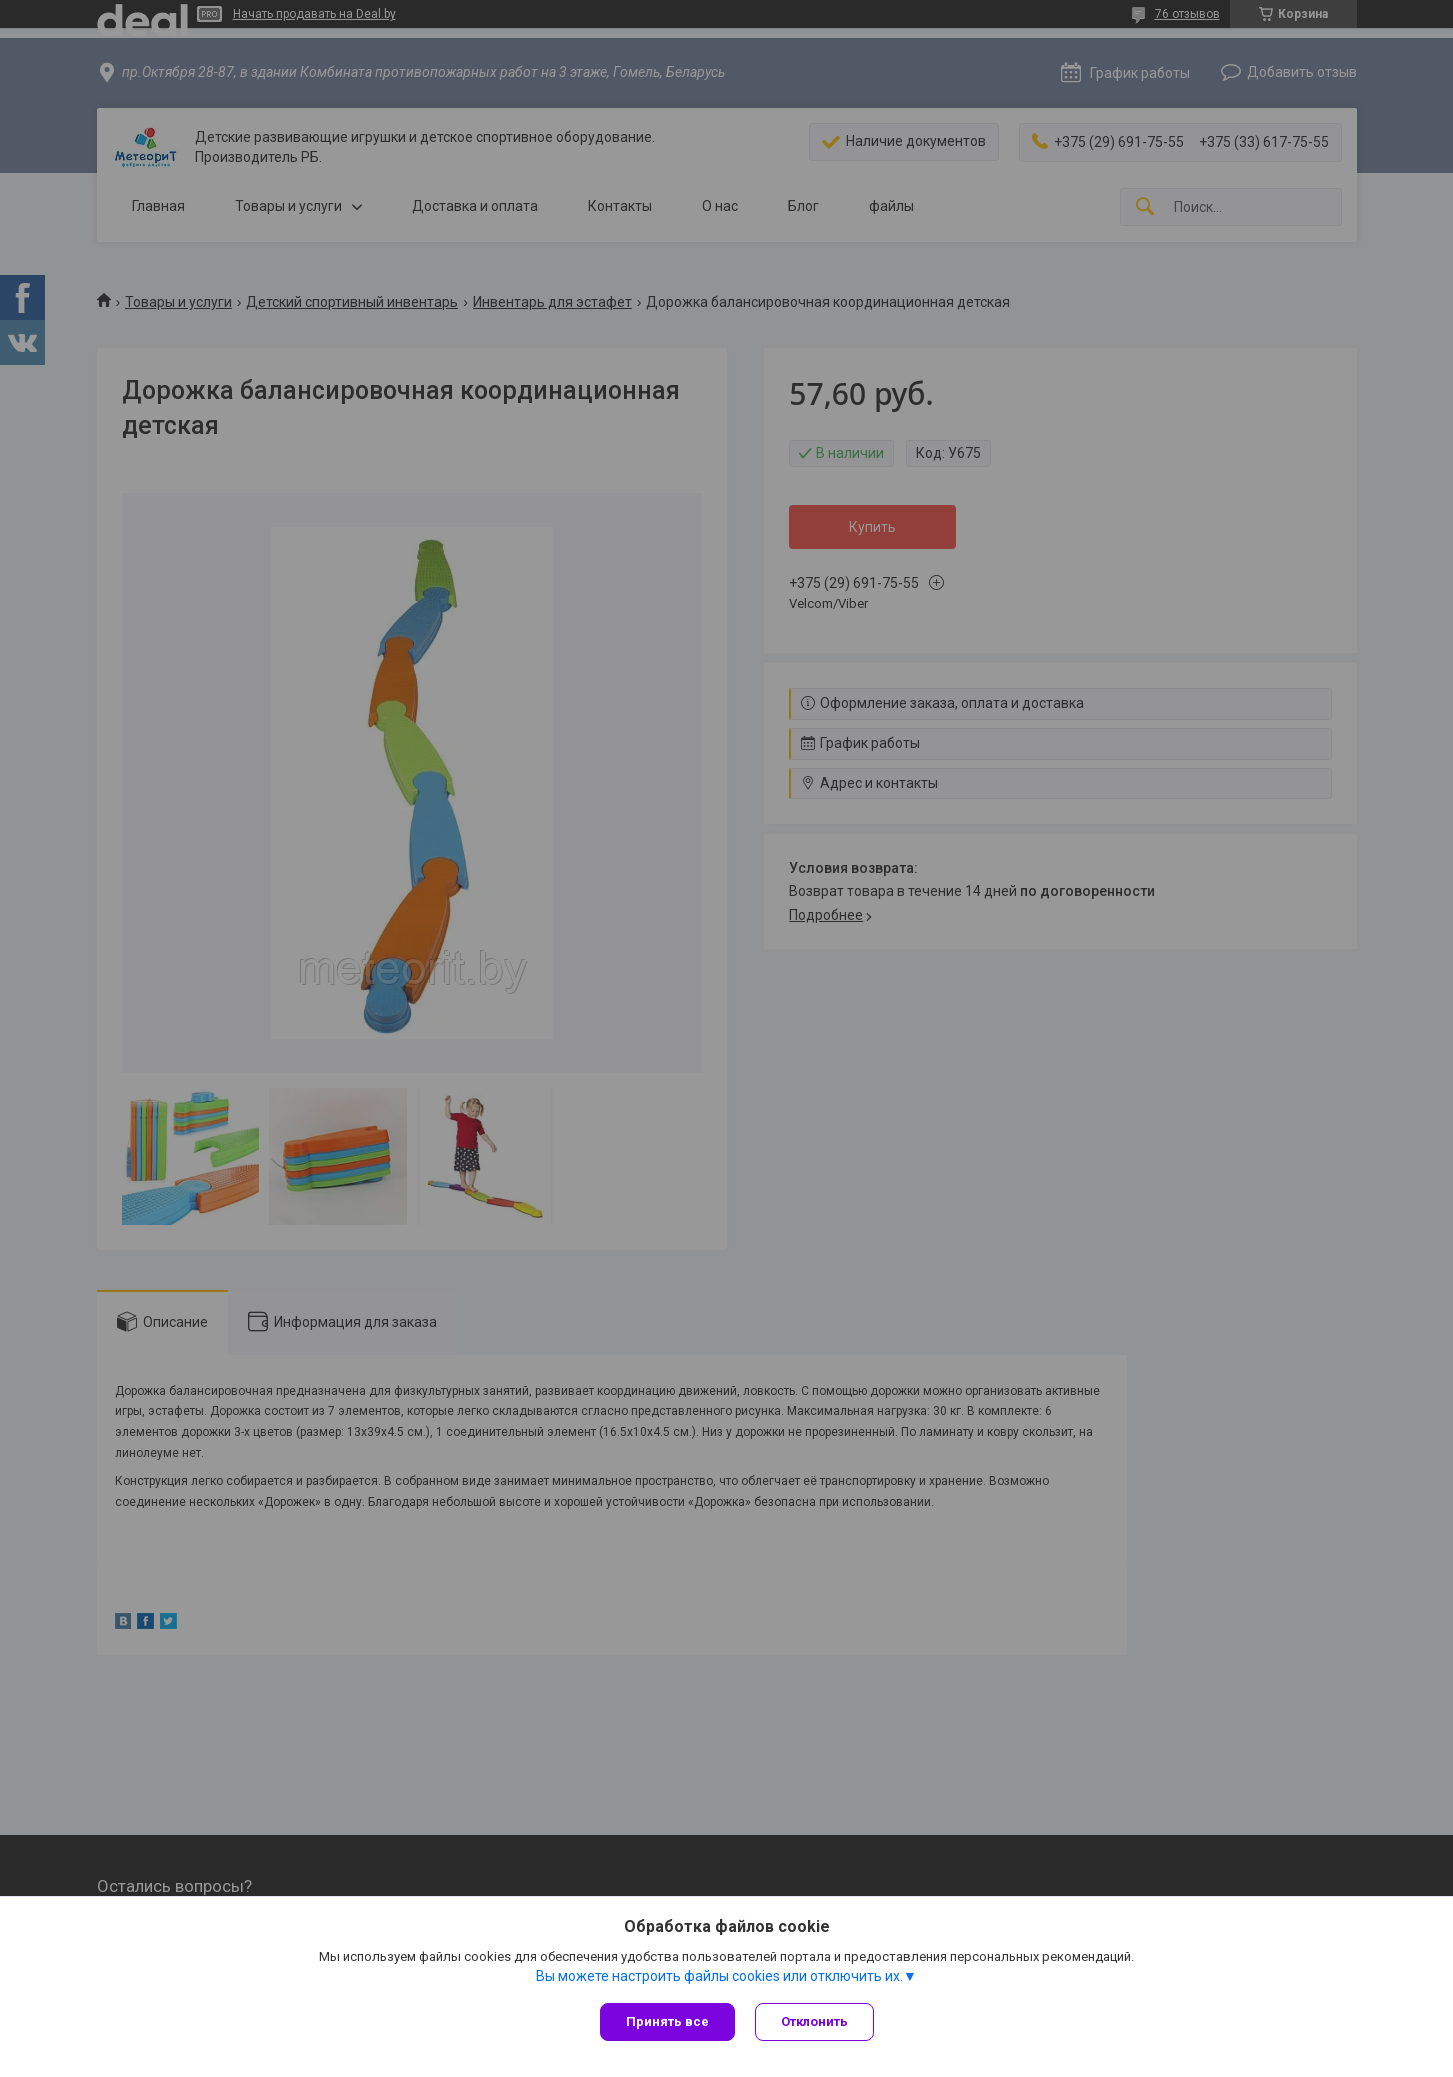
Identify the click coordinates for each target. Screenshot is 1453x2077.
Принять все (667, 2021)
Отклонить (814, 2021)
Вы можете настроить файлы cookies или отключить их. (719, 1976)
